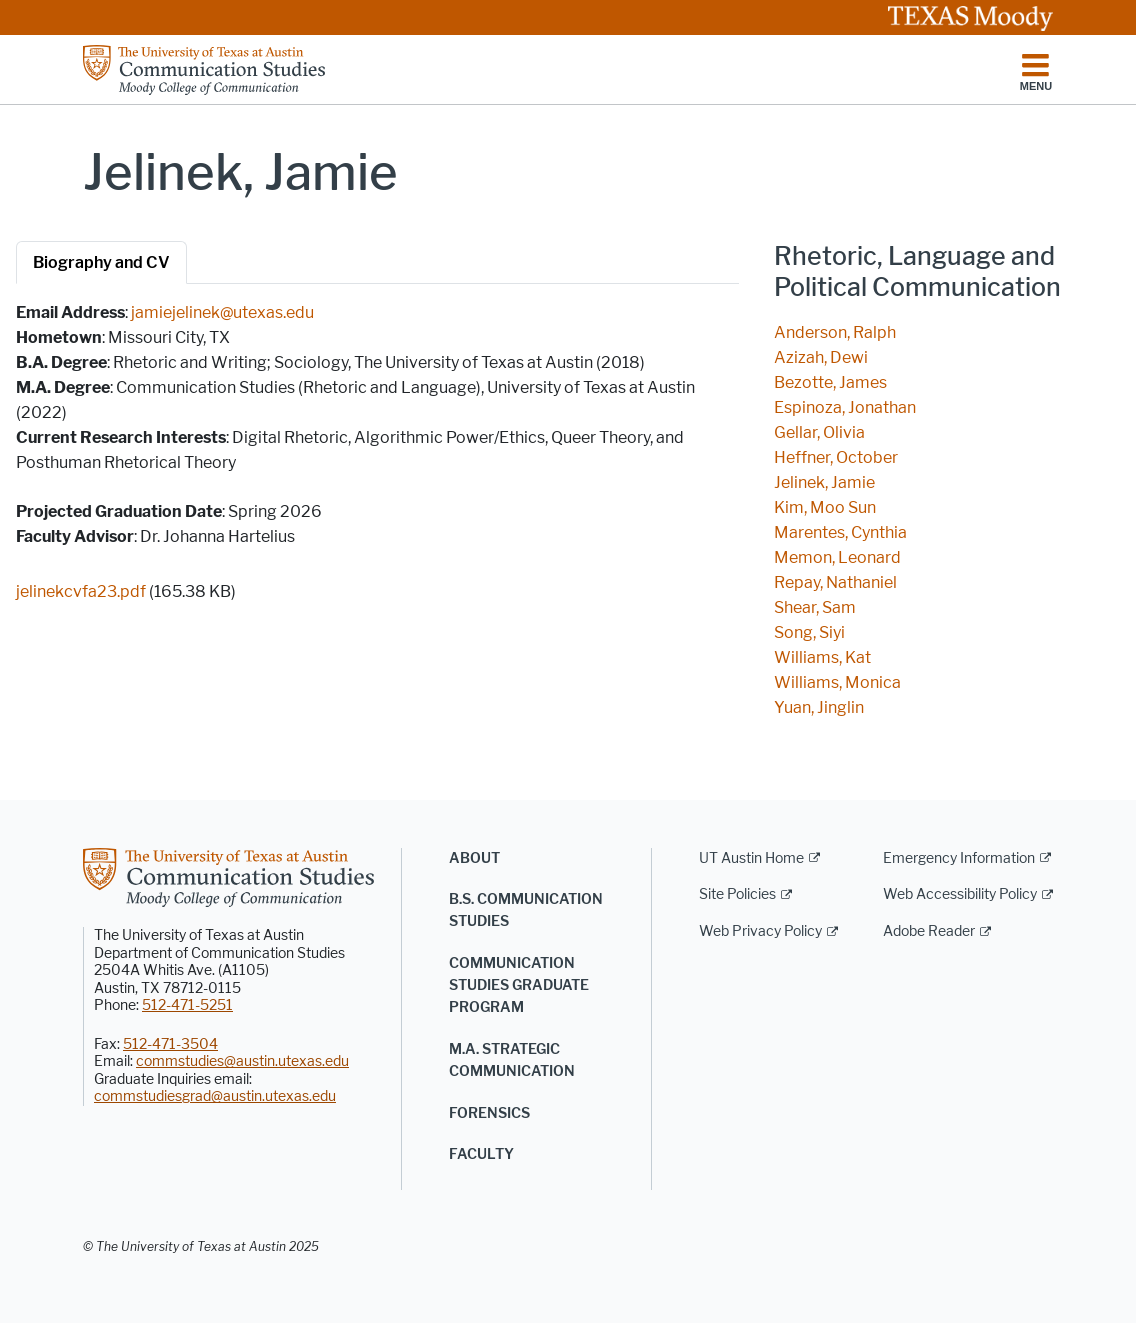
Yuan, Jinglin (819, 707)
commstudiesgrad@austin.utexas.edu (215, 1096)
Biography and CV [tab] (101, 262)
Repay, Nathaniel (835, 582)
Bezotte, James (830, 382)
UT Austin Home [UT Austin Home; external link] (751, 858)
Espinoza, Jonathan (845, 407)
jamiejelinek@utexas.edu (222, 312)
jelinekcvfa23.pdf (81, 591)
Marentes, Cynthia (840, 532)
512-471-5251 (187, 1005)
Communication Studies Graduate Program (519, 985)
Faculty (481, 1154)
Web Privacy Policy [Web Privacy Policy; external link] (760, 931)
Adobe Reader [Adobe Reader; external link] (929, 931)
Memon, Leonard (837, 557)
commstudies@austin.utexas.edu (242, 1061)
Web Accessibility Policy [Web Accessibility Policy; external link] (960, 894)
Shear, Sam (815, 607)
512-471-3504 (170, 1044)
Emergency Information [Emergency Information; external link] (959, 858)
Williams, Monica (837, 682)
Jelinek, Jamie (824, 482)
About (474, 858)
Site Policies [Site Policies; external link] (737, 894)
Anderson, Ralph (835, 332)
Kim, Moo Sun (825, 507)
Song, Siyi (809, 632)
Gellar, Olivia (819, 432)
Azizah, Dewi (821, 357)
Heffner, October (836, 457)
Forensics (489, 1113)
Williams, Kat (822, 657)
